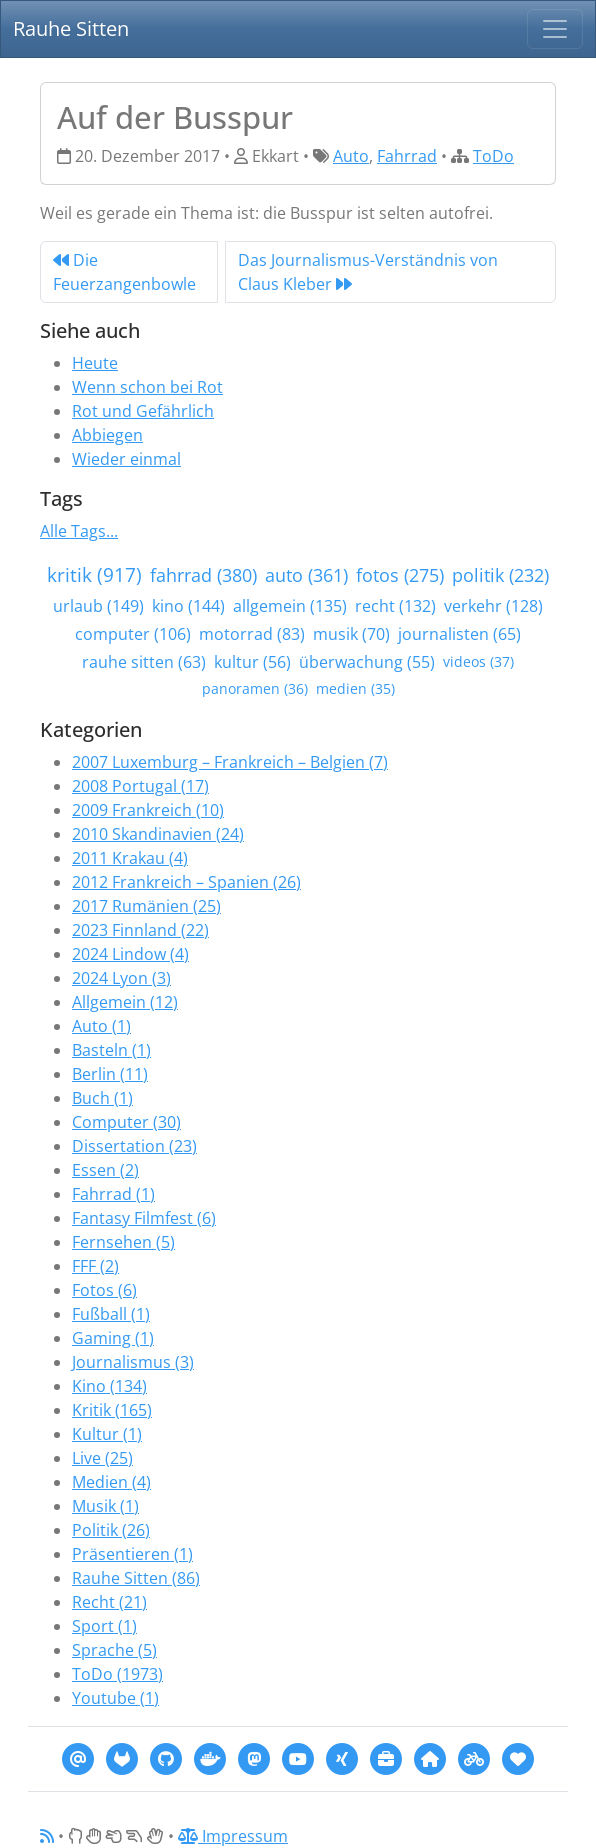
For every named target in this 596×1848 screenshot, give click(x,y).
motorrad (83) (252, 634)
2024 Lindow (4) (130, 954)
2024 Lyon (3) (121, 978)
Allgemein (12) (125, 1002)
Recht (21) (109, 1602)
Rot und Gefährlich (143, 411)
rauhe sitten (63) (144, 662)
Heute (95, 363)
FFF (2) (95, 1266)
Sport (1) (104, 1626)
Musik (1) (105, 1506)
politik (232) (500, 575)
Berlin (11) (110, 1074)
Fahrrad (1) (113, 1194)
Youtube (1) (115, 1698)
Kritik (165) (112, 1410)
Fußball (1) (111, 1314)
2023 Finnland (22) (140, 930)
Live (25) (102, 1458)
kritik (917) (94, 574)
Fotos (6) (104, 1290)
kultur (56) (252, 662)
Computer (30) (126, 1122)
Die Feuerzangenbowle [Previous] (124, 272)
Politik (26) (111, 1530)
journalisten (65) (459, 634)
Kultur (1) (107, 1434)
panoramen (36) (255, 688)
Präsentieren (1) (132, 1554)
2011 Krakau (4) (130, 858)
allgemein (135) (290, 606)
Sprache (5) (114, 1650)
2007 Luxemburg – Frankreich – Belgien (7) (230, 762)
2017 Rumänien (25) (146, 906)
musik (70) (351, 634)
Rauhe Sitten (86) (136, 1578)
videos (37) (478, 661)
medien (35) (355, 688)
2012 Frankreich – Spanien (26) (186, 882)
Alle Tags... (79, 531)
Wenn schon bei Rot (147, 387)
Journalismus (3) (133, 1362)
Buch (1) (102, 1098)
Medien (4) (111, 1482)
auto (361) (306, 575)
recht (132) (395, 606)
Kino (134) (109, 1386)
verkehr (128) (493, 606)
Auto (351, 156)
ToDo (493, 156)
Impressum (233, 1836)
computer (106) (133, 634)
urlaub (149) (98, 606)
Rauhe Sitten (71, 28)
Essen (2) (105, 1170)
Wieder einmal (126, 459)
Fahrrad (407, 156)
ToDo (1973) (117, 1674)
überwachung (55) (367, 662)
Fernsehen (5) (123, 1242)
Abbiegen (107, 435)
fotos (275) (400, 575)
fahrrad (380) (203, 575)
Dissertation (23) (134, 1146)
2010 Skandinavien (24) (158, 834)
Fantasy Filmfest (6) (144, 1218)
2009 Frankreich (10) (148, 810)
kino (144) (188, 606)
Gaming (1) (113, 1338)
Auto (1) (101, 1026)
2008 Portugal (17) (140, 786)
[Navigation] (555, 29)
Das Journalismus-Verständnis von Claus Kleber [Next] (368, 272)
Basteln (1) (111, 1050)
